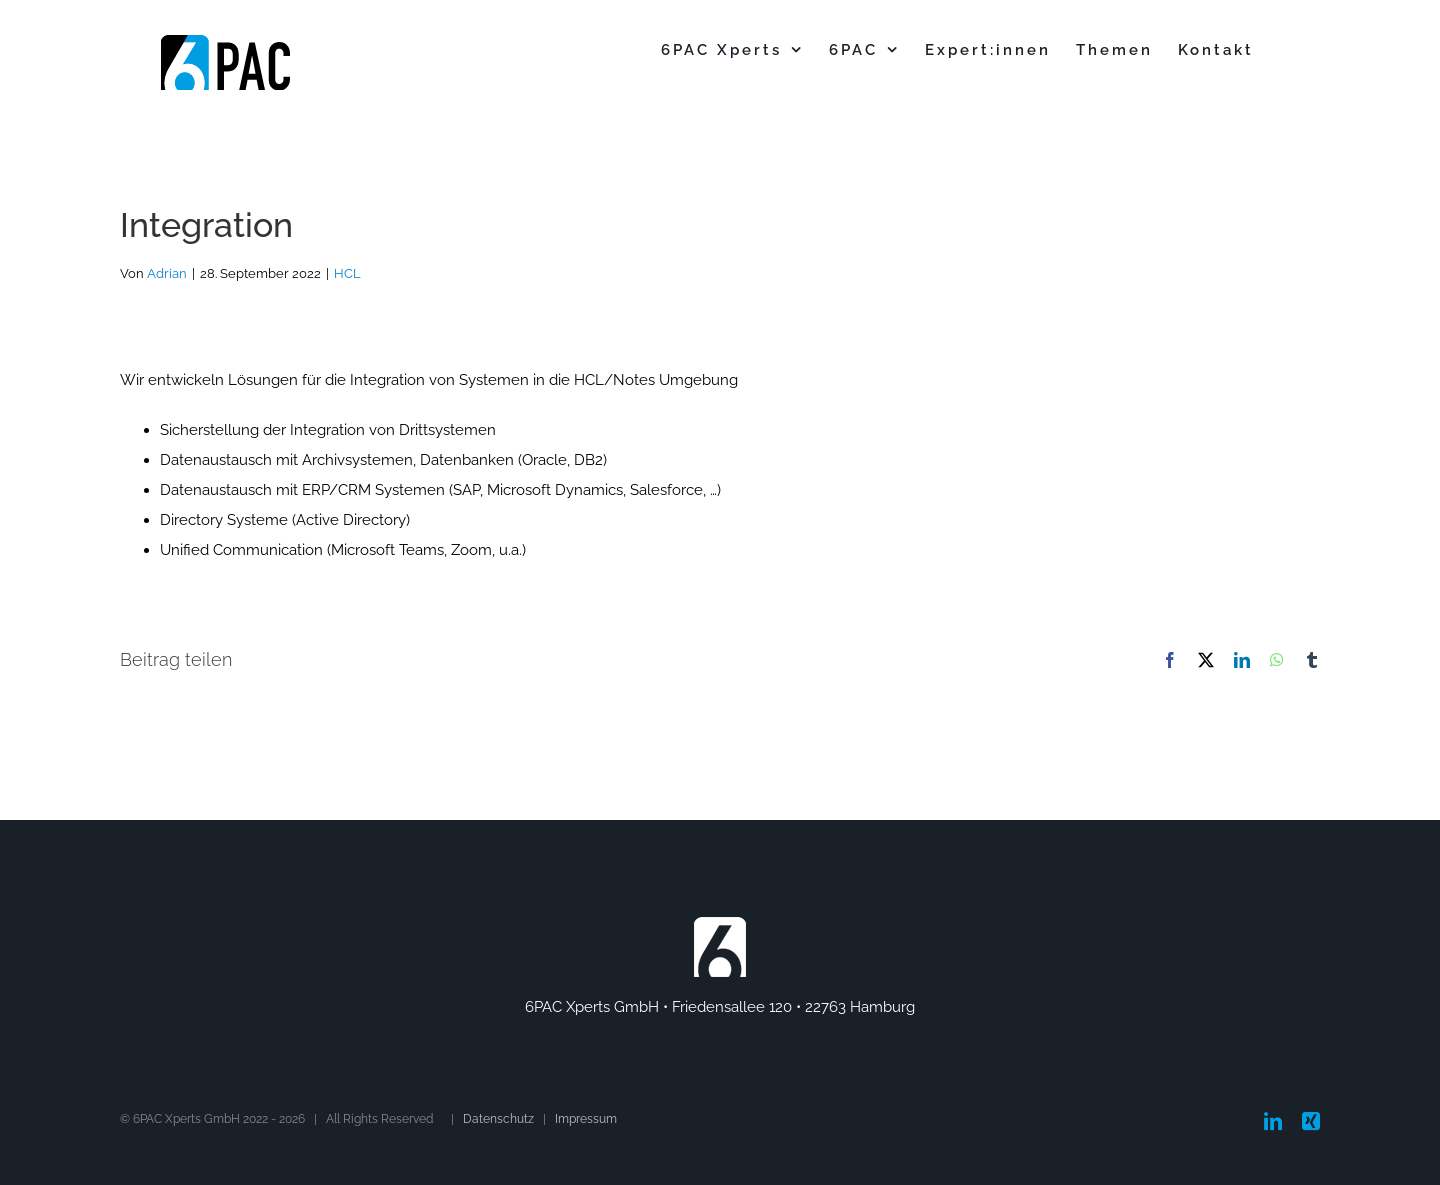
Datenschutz (498, 1119)
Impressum (586, 1119)
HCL (347, 273)
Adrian (167, 273)
